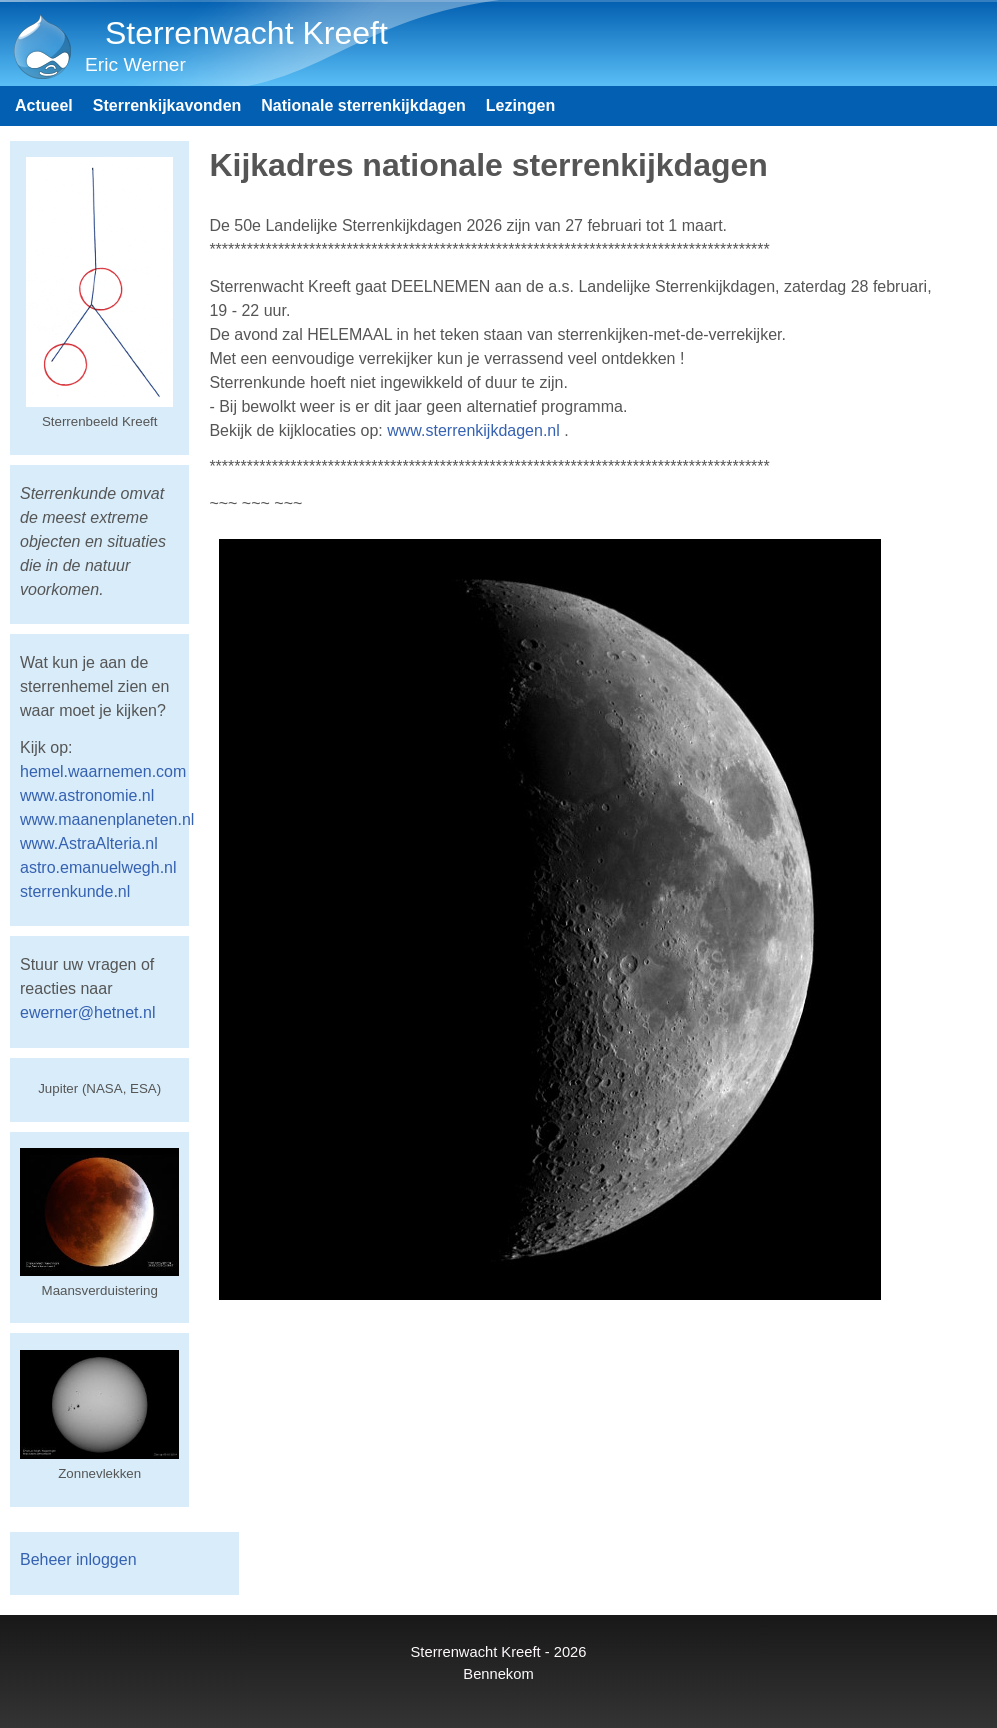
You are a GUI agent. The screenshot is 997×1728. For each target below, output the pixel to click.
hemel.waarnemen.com (103, 771)
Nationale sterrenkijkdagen (363, 105)
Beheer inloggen (78, 1559)
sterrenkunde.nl (75, 891)
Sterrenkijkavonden (167, 105)
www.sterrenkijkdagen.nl (473, 430)
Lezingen (520, 105)
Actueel (44, 105)
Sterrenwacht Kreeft (246, 33)
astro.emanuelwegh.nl (98, 867)
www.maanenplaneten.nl (107, 819)
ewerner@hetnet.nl (87, 1012)
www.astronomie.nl (87, 795)
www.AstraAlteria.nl (89, 843)
